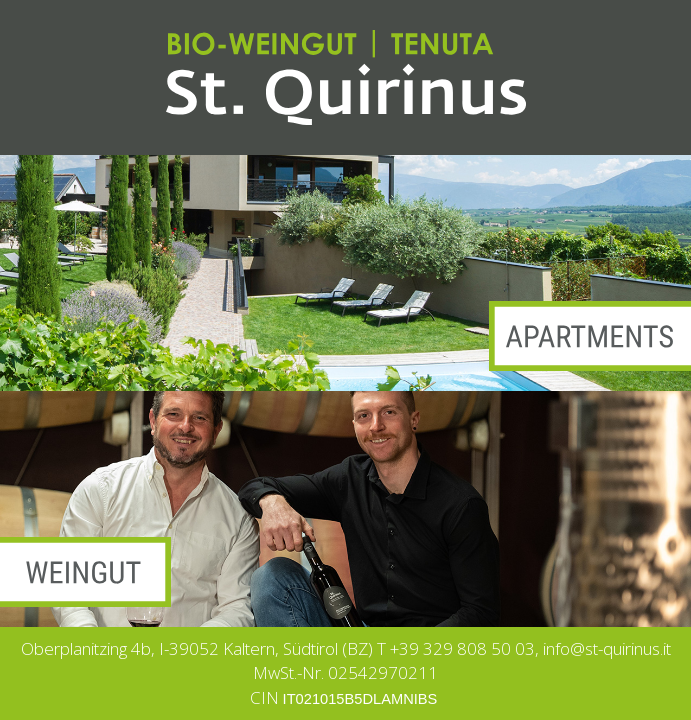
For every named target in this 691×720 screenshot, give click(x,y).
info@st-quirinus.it (607, 648)
